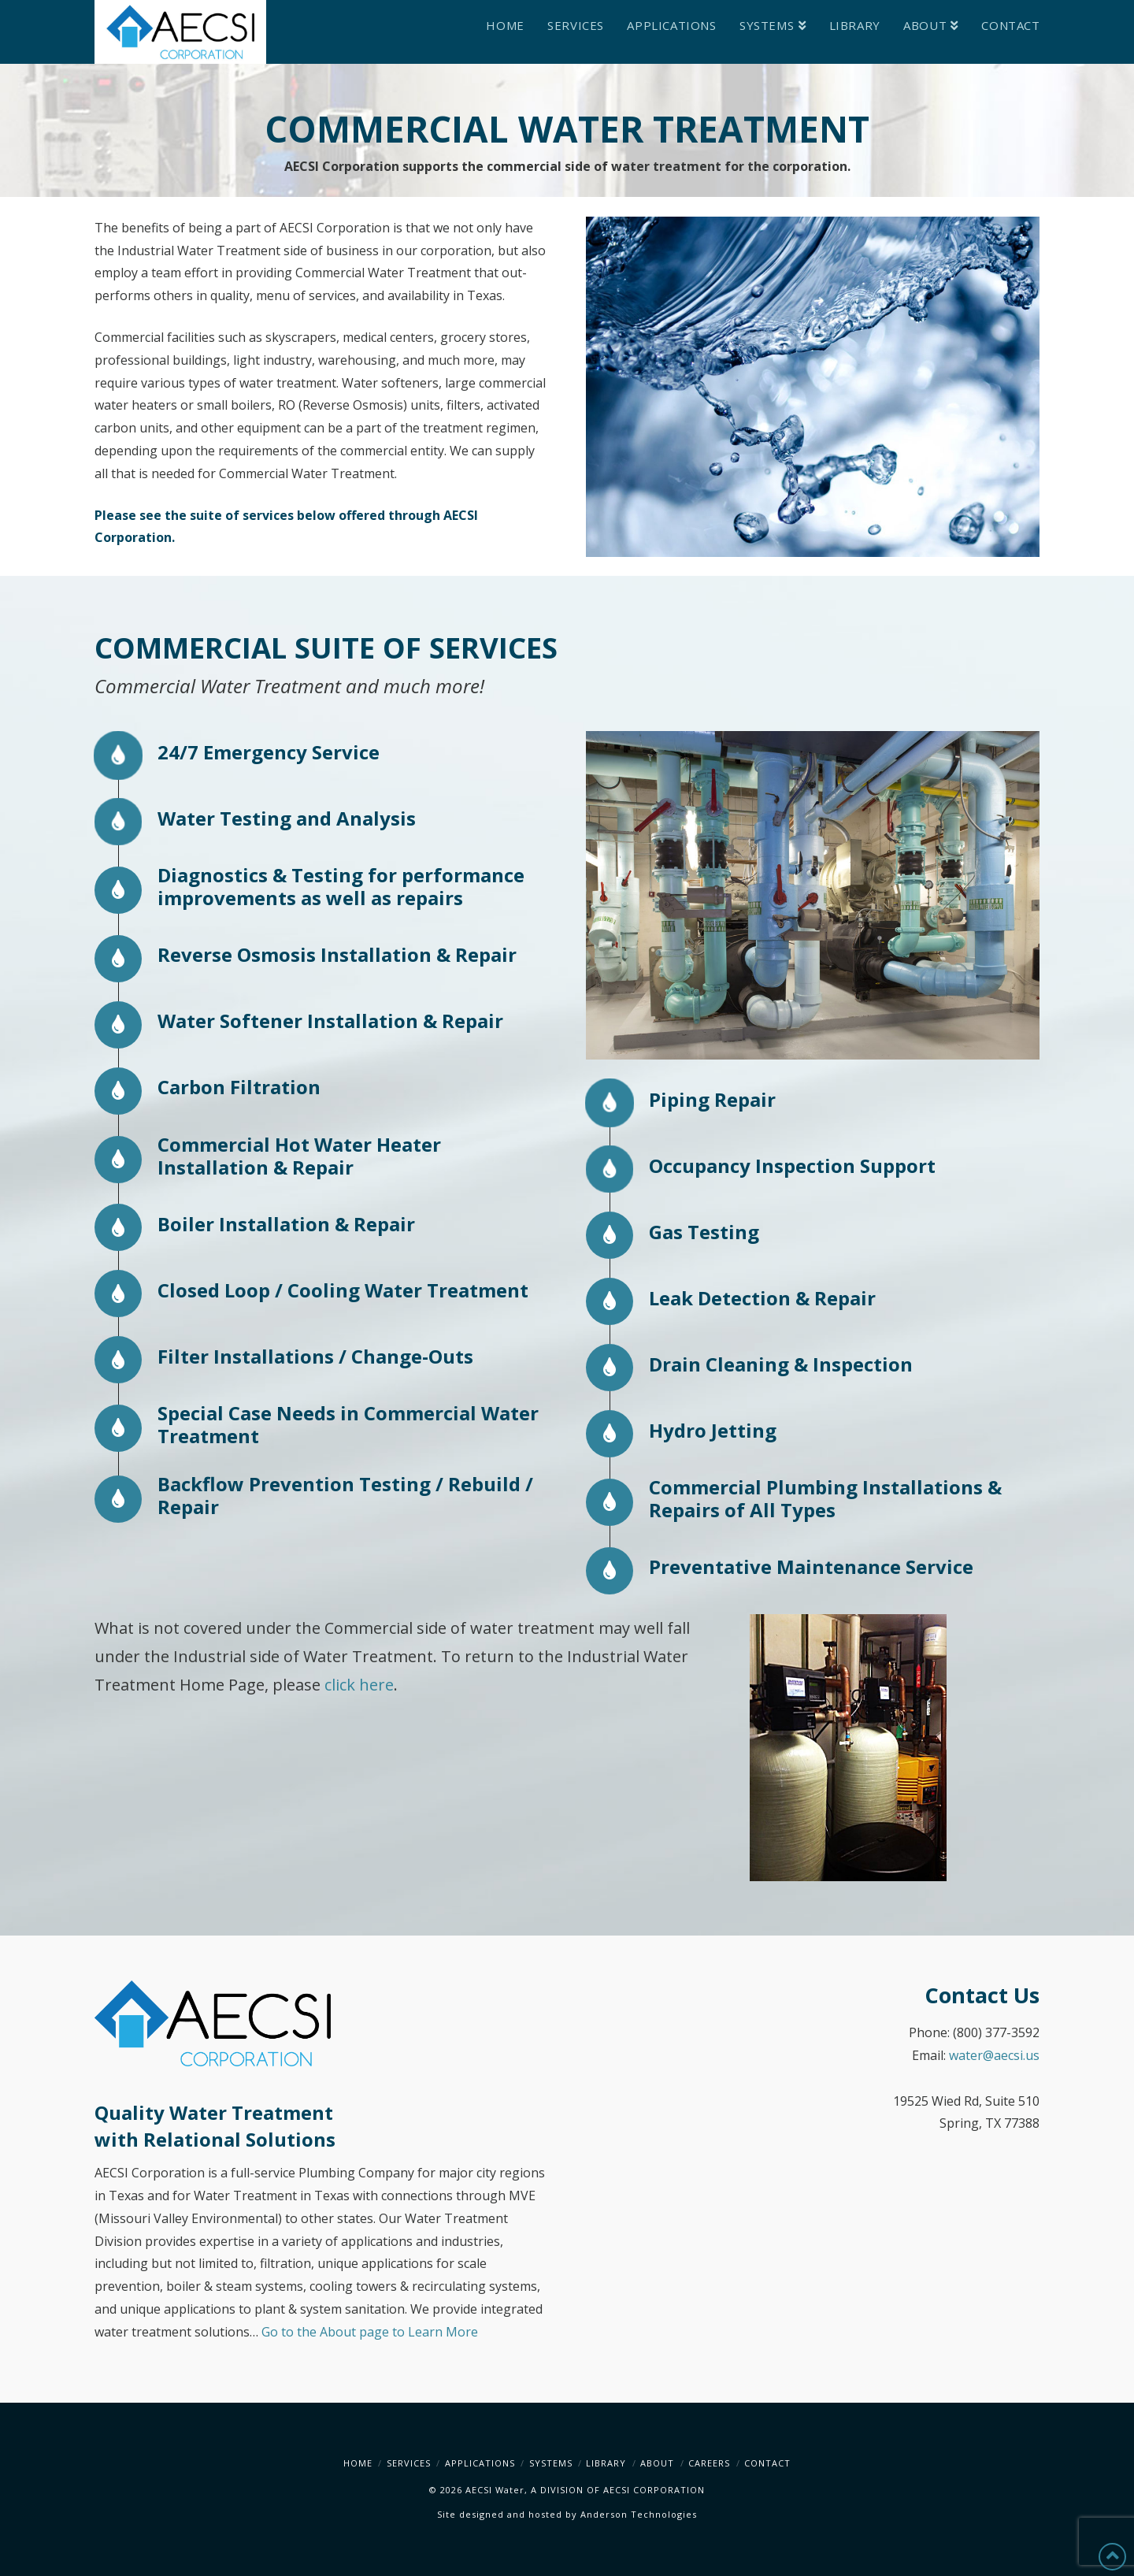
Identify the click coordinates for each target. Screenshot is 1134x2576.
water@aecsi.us (994, 2055)
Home (357, 2463)
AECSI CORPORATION (654, 2490)
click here (359, 1684)
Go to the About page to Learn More (369, 2331)
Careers (709, 2463)
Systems (551, 2463)
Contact (767, 2463)
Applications (480, 2463)
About (657, 2463)
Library (606, 2463)
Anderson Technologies (638, 2514)
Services (409, 2463)
